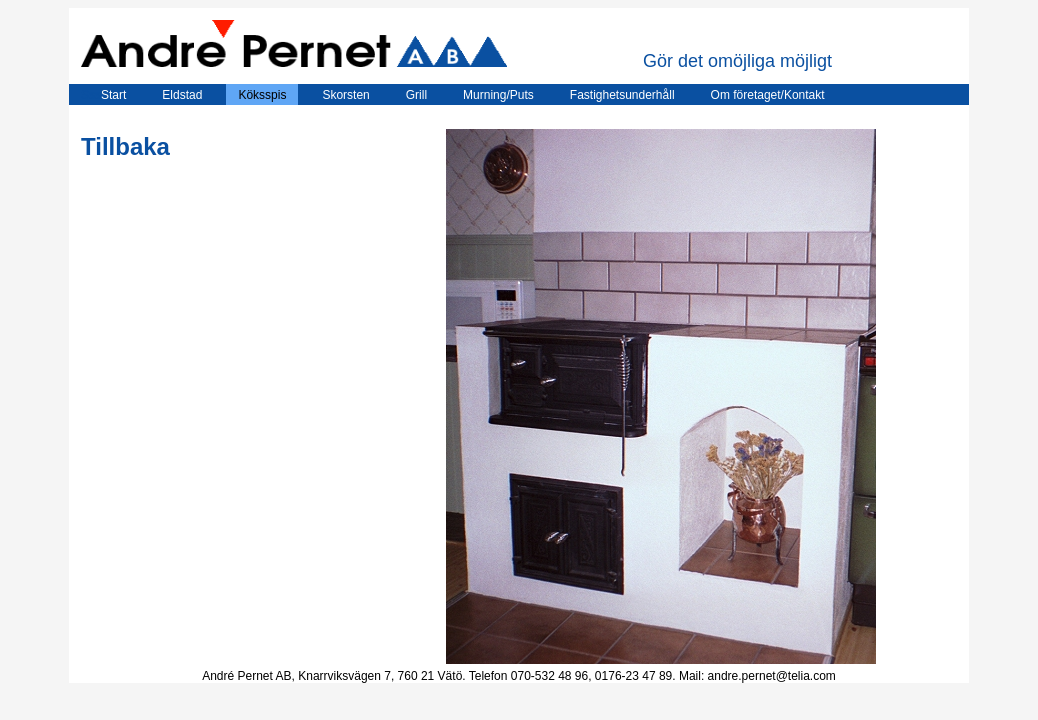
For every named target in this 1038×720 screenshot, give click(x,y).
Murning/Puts (498, 95)
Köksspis (262, 95)
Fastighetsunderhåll (622, 95)
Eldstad (182, 95)
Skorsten (345, 95)
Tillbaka (125, 146)
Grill (416, 95)
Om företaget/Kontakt (768, 95)
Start (103, 95)
